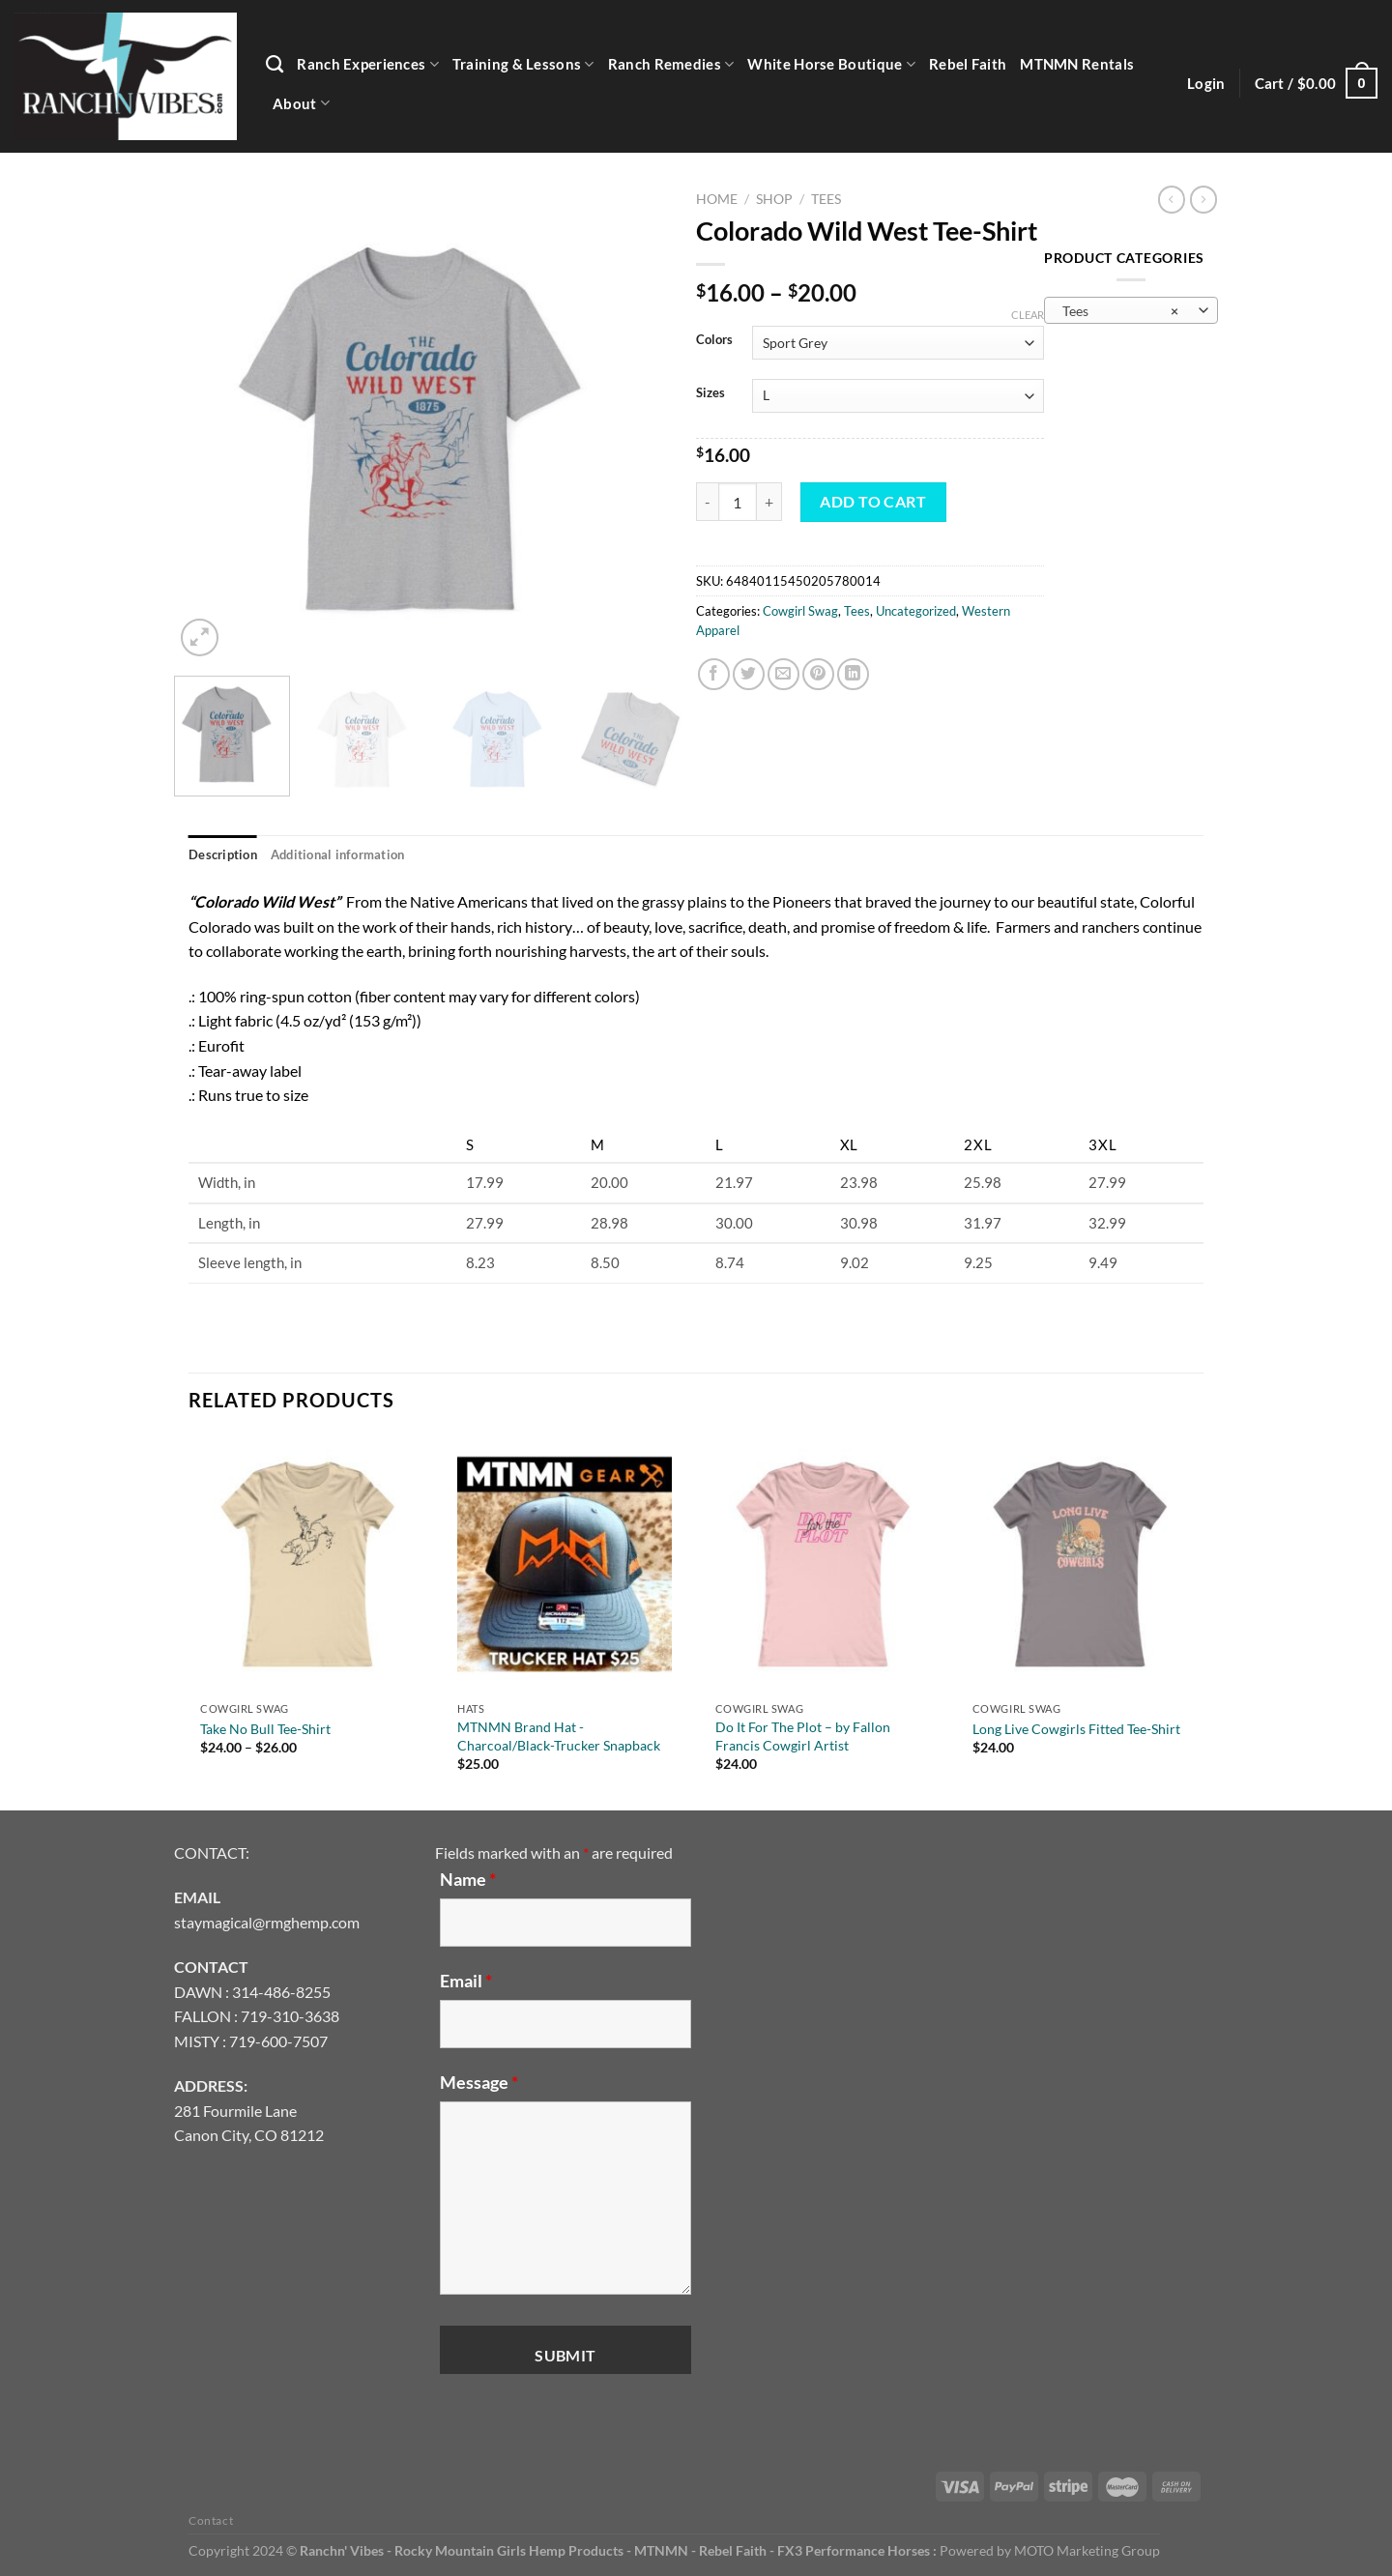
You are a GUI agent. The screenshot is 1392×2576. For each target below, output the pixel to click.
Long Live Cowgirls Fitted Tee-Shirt (1076, 1729)
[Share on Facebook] (714, 674)
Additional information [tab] (338, 854)
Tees (826, 199)
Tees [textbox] (1120, 311)
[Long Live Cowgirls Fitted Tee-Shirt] (1079, 1564)
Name (468, 1879)
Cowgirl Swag (800, 611)
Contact (210, 2520)
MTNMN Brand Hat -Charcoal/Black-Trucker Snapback (558, 1736)
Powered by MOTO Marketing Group (1050, 2550)
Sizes (710, 393)
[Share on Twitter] (749, 674)
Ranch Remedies (671, 64)
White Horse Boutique (830, 64)
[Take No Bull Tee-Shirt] (307, 1564)
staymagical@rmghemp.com (267, 1922)
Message (479, 2082)
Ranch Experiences (368, 64)
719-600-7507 (278, 2041)
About (301, 103)
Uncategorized (916, 611)
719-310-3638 (290, 2016)
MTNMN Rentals (1077, 63)
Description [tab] (222, 854)
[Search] (274, 64)
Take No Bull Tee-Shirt (265, 1729)
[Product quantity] (737, 501)
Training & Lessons (523, 64)
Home (717, 199)
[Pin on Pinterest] (818, 674)
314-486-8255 (281, 1992)
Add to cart (873, 501)
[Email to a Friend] (783, 674)
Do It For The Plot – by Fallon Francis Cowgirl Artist (802, 1736)
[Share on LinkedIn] (853, 674)
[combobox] (1131, 310)
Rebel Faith (967, 63)
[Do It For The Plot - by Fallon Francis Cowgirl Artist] (822, 1564)
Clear (1027, 314)
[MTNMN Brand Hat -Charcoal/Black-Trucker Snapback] (564, 1564)
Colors (714, 340)
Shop (774, 199)
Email (466, 1980)
